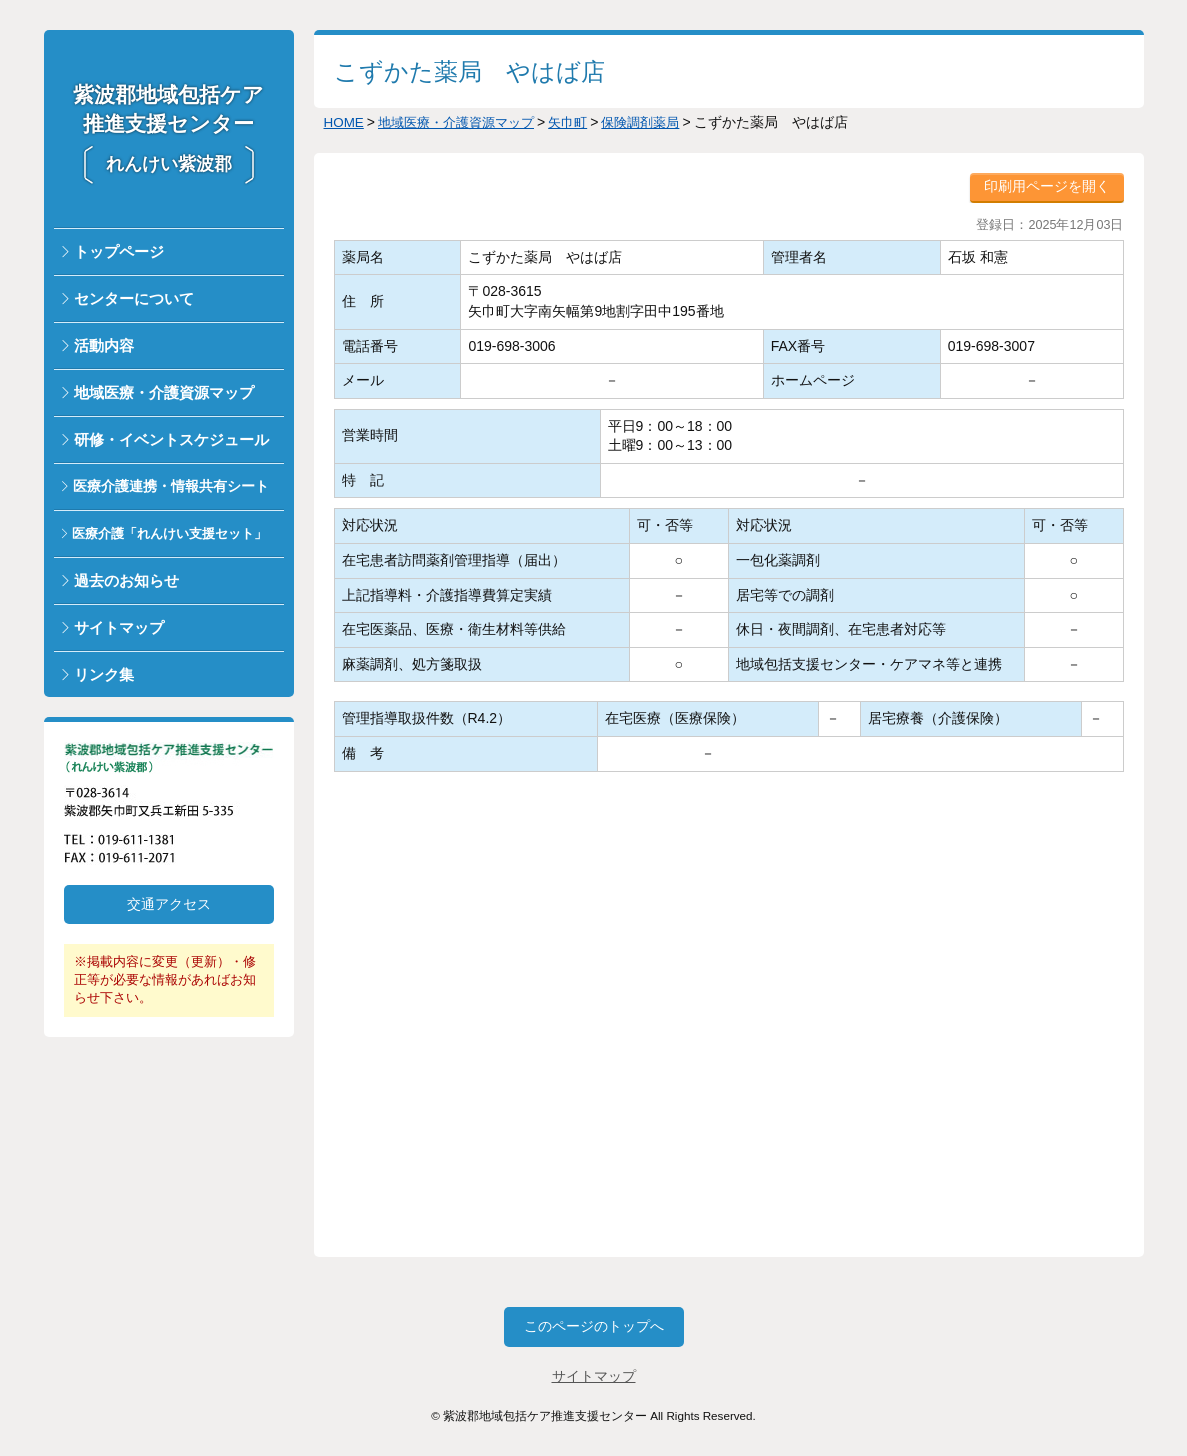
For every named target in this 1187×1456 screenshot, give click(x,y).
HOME (345, 122)
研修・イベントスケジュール (171, 439)
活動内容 (104, 345)
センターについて (134, 298)
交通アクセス (169, 904)
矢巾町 (583, 122)
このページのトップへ (594, 1326)
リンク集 (104, 674)
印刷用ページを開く (1047, 186)
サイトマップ (119, 627)
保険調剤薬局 (660, 122)
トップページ (119, 251)
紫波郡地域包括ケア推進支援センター (168, 128)
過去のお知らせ (126, 580)
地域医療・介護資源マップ (164, 392)
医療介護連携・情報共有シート (171, 486)
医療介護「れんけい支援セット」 (169, 533)
